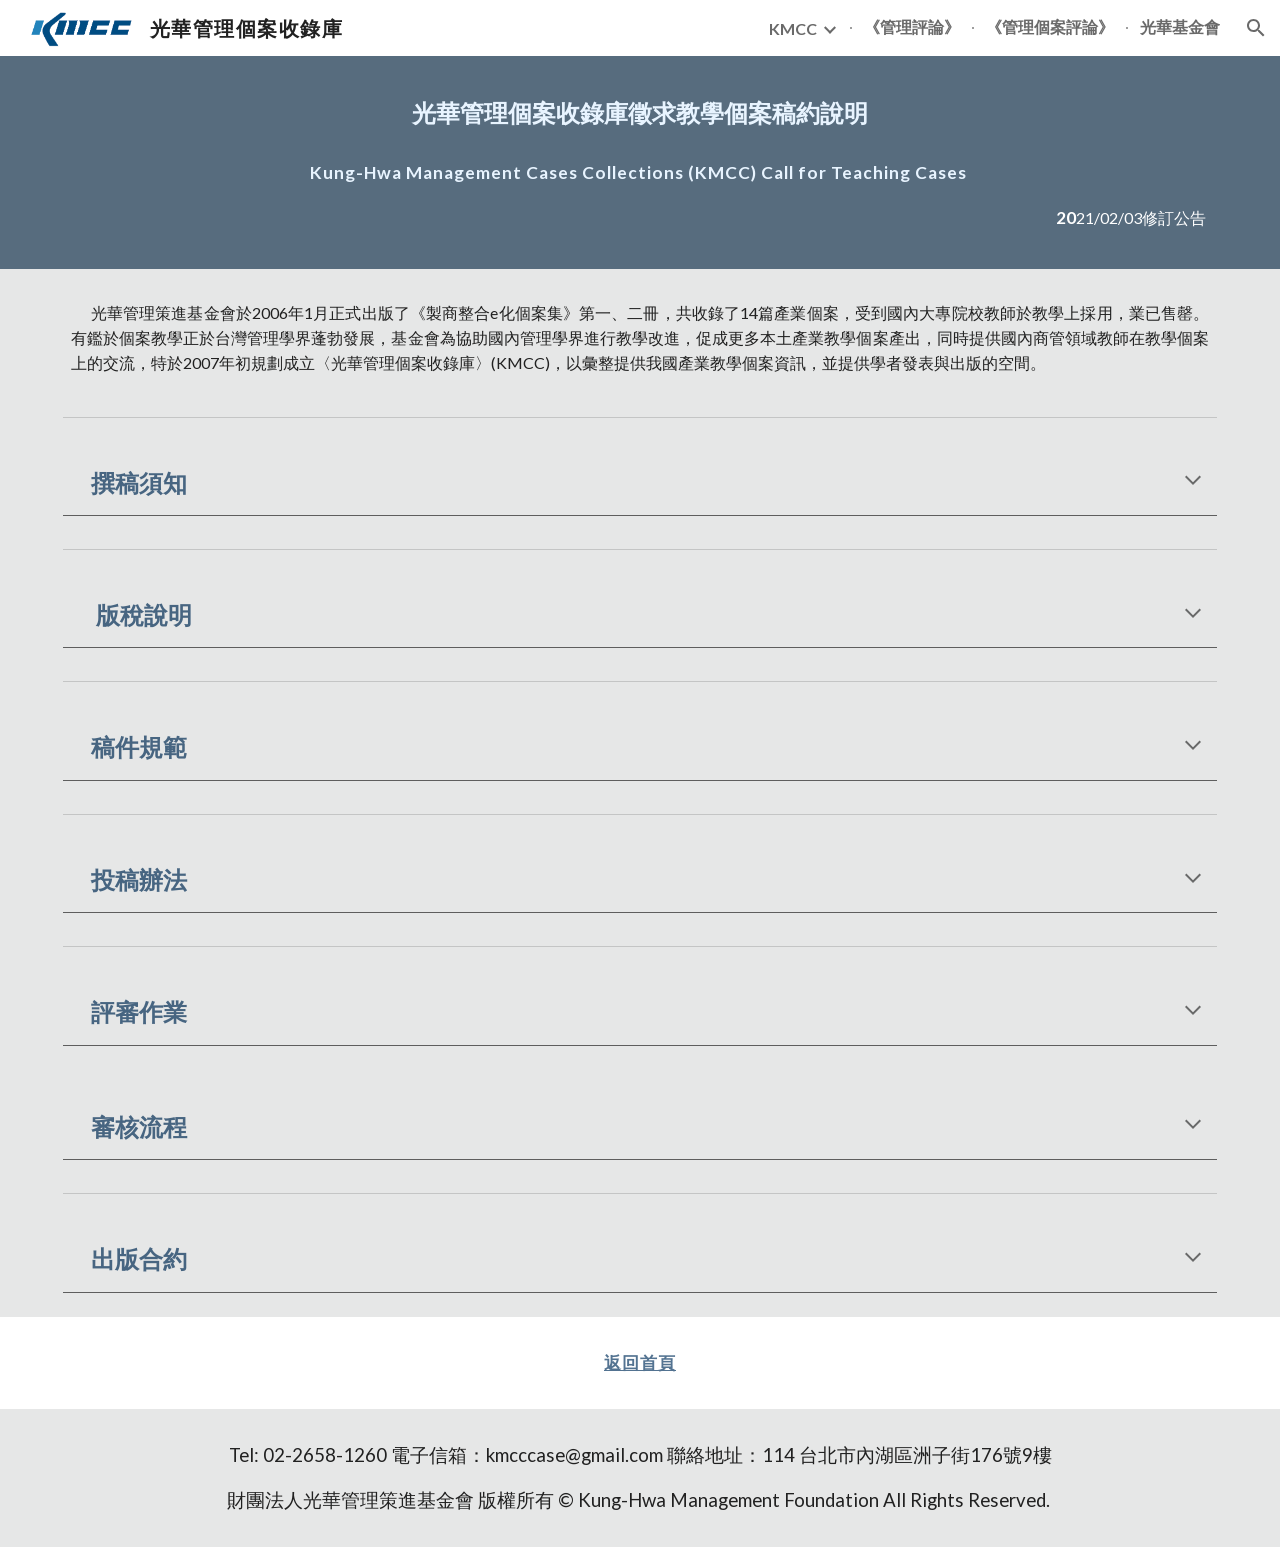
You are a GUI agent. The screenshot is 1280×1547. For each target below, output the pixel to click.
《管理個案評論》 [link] (1050, 26)
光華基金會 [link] (1180, 26)
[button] (1256, 28)
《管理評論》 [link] (912, 26)
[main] (640, 112)
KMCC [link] (793, 28)
